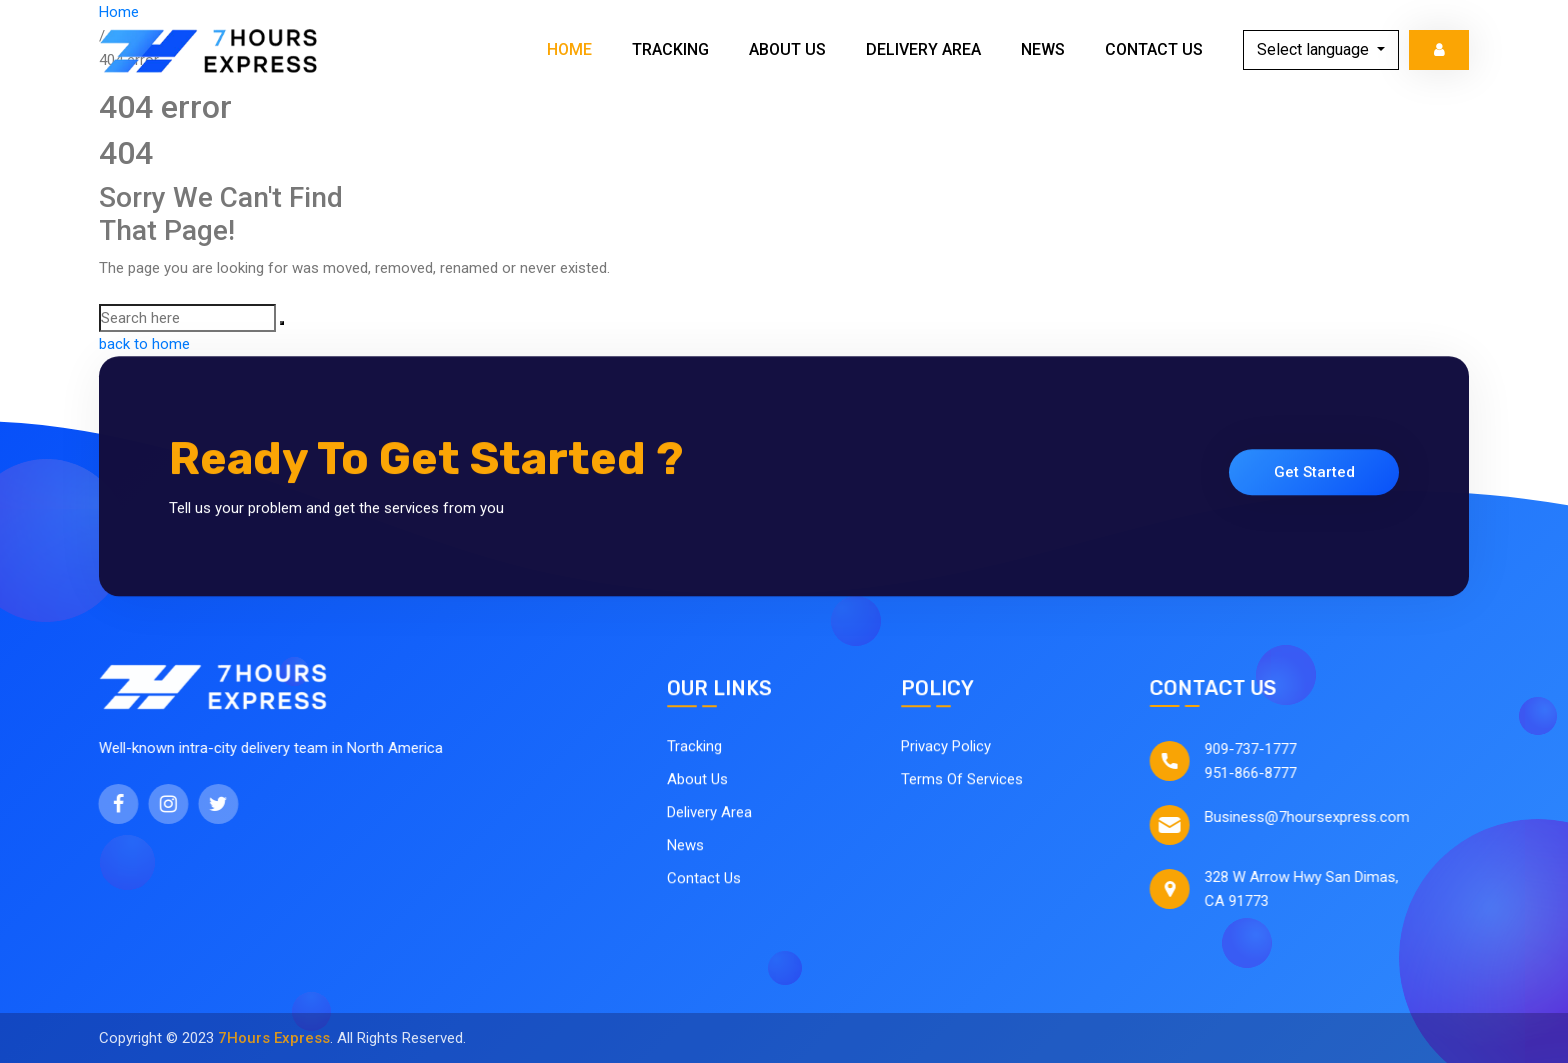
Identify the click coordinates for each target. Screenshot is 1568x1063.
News (1043, 49)
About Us (787, 49)
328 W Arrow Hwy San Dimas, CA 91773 (1318, 889)
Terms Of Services (962, 785)
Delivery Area (923, 49)
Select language (1315, 49)
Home (569, 49)
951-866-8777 (1267, 773)
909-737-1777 (1267, 749)
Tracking (670, 49)
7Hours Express (274, 1038)
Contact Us (1154, 49)
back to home (144, 344)
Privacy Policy (946, 752)
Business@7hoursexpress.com (1323, 817)
